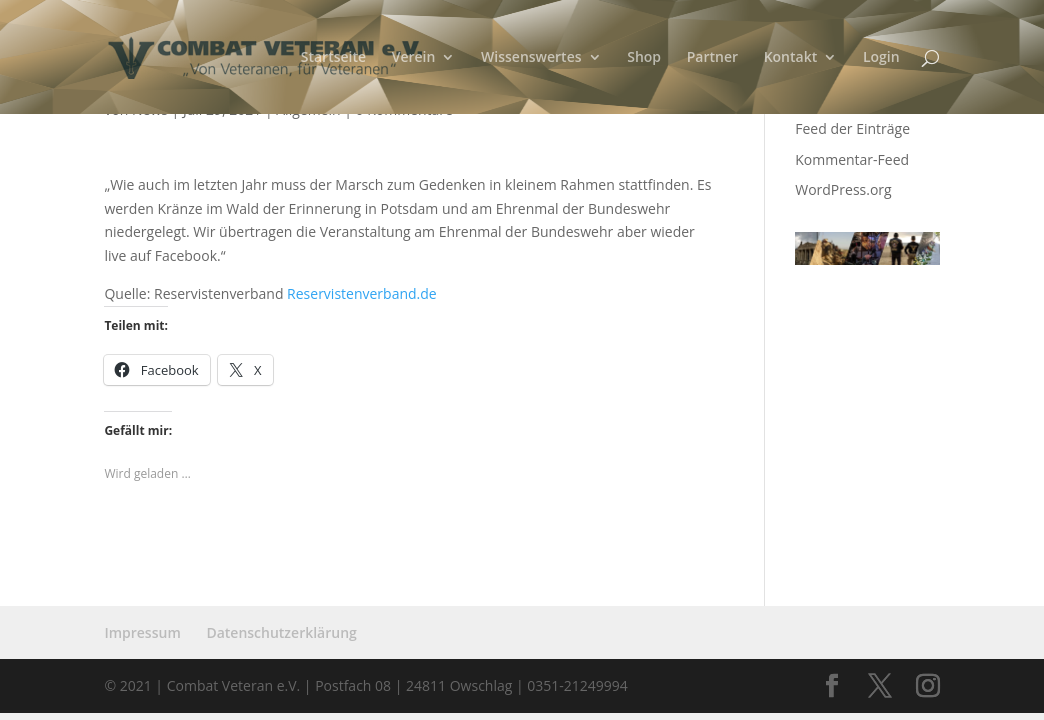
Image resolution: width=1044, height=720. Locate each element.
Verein (414, 58)
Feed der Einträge (852, 128)
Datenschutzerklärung (281, 632)
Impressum (142, 632)
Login (881, 58)
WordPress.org (843, 189)
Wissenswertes (531, 58)
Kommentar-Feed (852, 159)
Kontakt (791, 58)
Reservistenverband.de (362, 293)
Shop (644, 58)
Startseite (333, 58)
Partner (712, 58)
